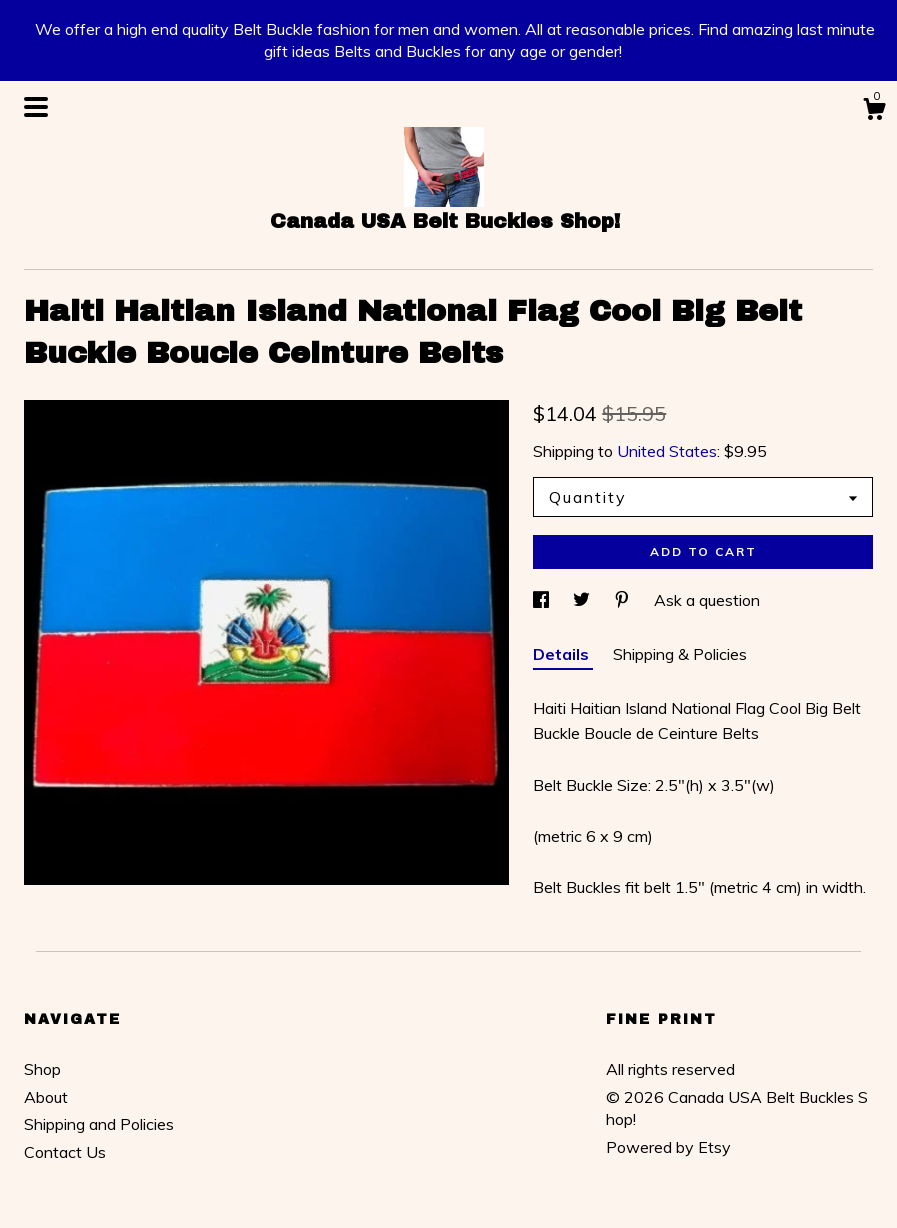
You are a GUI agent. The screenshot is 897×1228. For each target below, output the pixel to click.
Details (563, 654)
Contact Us (65, 1152)
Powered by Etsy (668, 1147)
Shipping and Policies (99, 1124)
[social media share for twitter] (583, 600)
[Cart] (874, 112)
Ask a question (707, 600)
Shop (42, 1069)
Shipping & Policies (680, 654)
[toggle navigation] (36, 107)
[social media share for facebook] (543, 600)
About (46, 1097)
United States (667, 451)
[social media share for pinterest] (624, 600)
